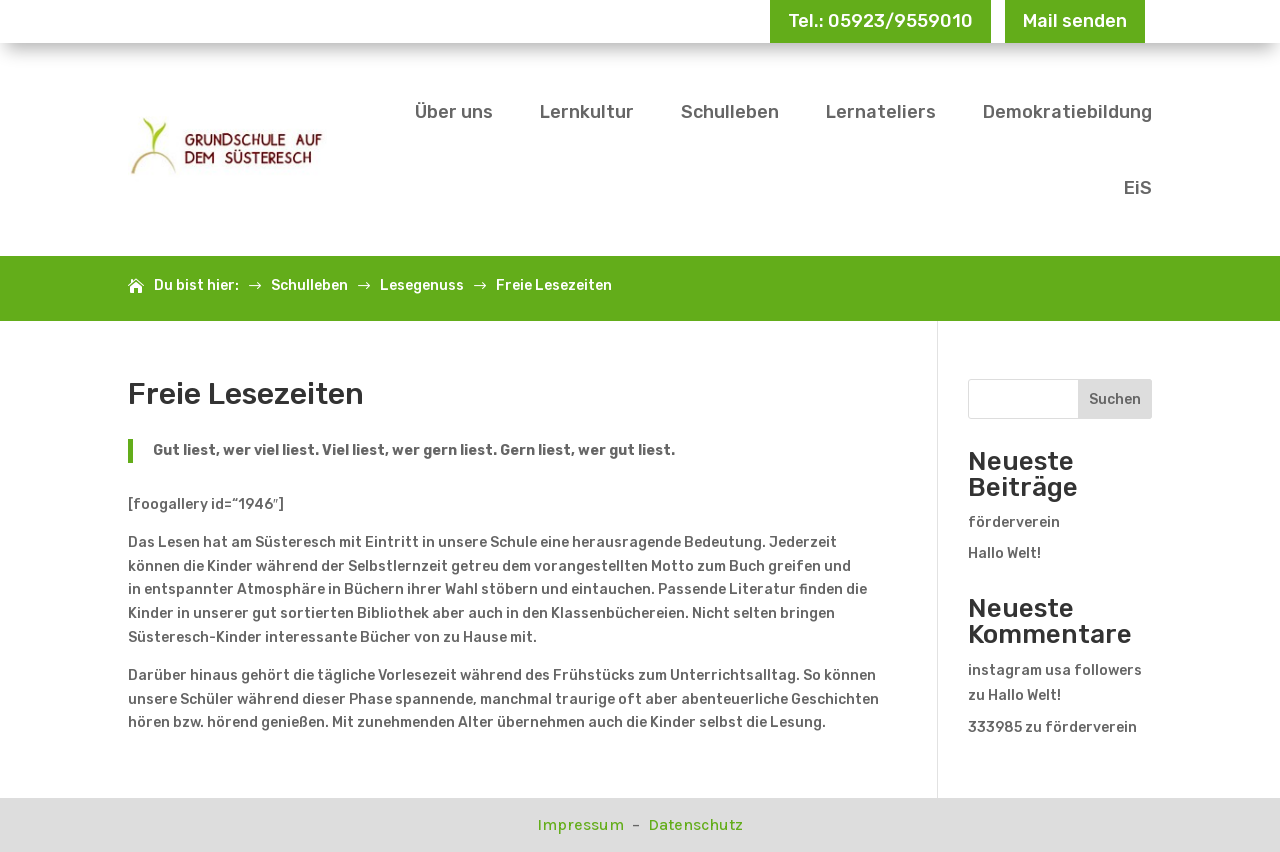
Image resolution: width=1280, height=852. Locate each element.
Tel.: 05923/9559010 (880, 21)
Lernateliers (881, 112)
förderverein (1014, 522)
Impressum (582, 824)
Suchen (1115, 399)
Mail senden (1075, 21)
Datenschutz (695, 824)
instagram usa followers (1055, 670)
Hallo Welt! (1004, 553)
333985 (995, 727)
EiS (1138, 188)
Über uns (454, 112)
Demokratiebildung (1067, 112)
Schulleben (730, 112)
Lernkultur (587, 112)
